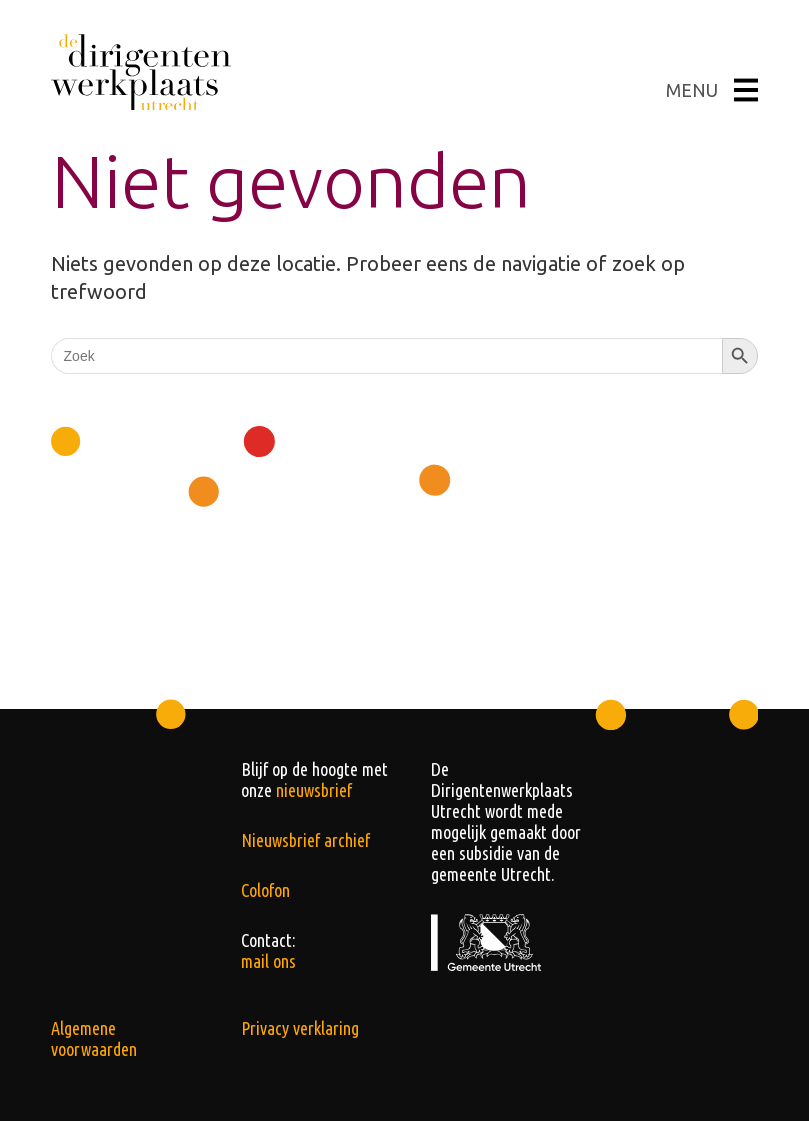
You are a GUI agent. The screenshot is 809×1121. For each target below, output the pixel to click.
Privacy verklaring (300, 1028)
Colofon (265, 890)
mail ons (268, 961)
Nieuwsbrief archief (305, 840)
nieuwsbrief (314, 790)
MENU (712, 89)
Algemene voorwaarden (94, 1038)
